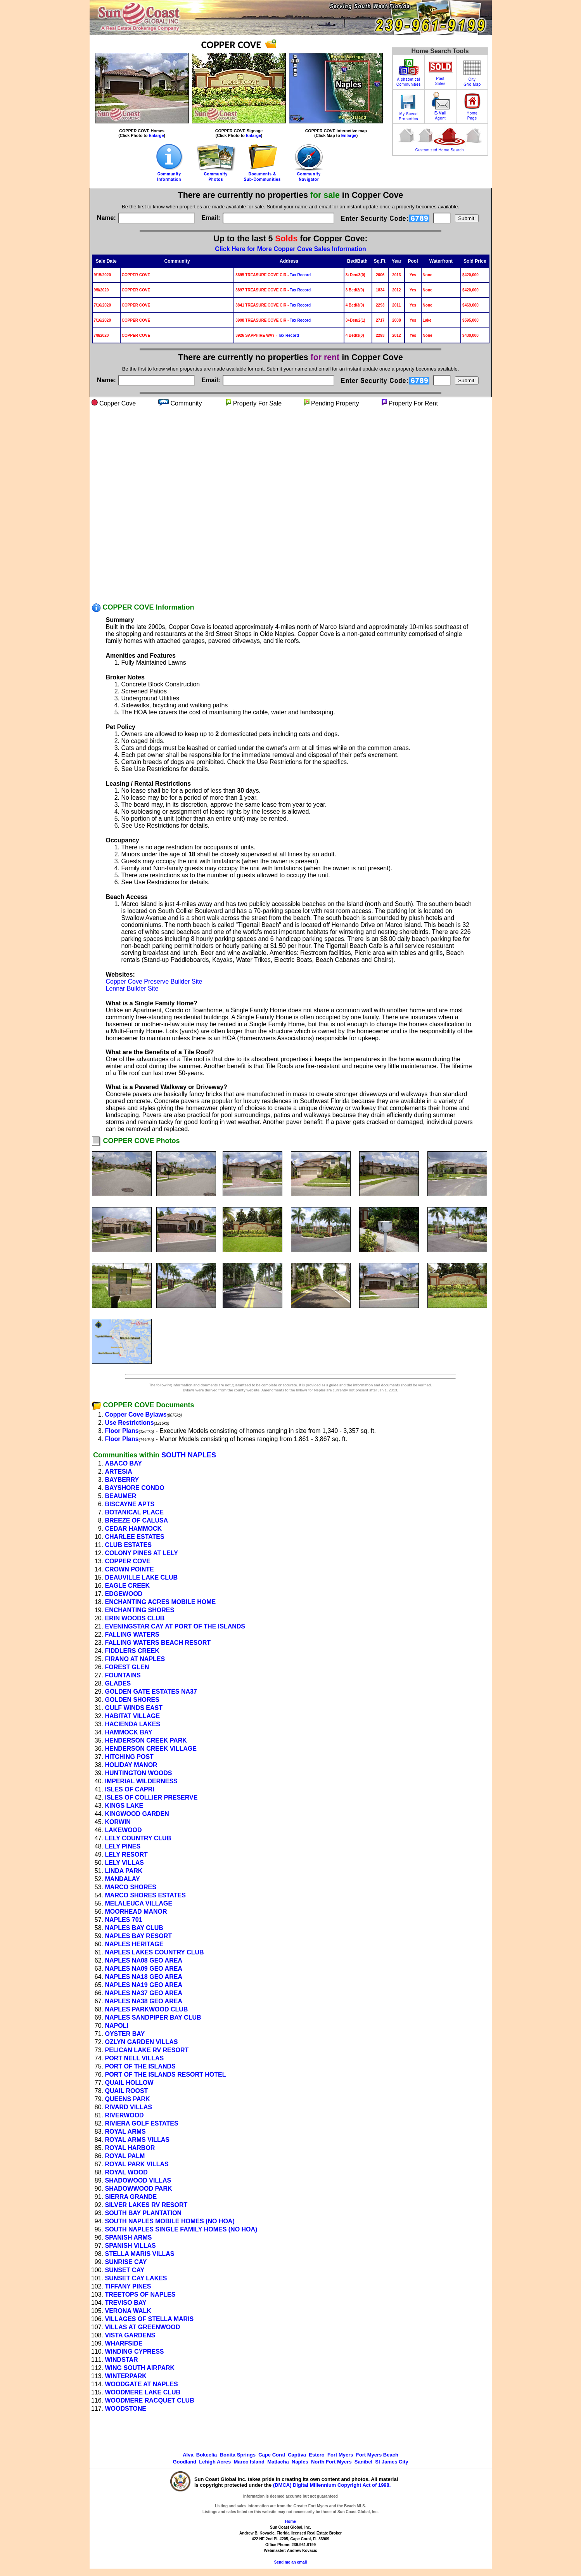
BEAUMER (121, 1496)
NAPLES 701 (123, 1919)
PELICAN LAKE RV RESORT (147, 2050)
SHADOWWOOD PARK (138, 2188)
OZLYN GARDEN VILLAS (141, 2042)
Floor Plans (122, 1430)
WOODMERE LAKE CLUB (143, 2392)
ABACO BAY (123, 1463)
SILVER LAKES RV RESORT (146, 2205)
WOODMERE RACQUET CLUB (149, 2400)
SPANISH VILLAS (130, 2245)
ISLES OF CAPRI (129, 1789)
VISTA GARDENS (130, 2335)
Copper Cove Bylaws (136, 1414)
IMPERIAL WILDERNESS (141, 1781)
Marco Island (248, 2462)
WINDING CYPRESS (134, 2351)
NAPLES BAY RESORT (138, 1936)
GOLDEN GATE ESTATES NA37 (151, 1691)
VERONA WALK (128, 2310)
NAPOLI (116, 2025)
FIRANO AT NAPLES (135, 1659)
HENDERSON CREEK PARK (146, 1740)
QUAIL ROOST (126, 2090)
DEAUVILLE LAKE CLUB (141, 1577)
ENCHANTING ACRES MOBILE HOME (160, 1602)
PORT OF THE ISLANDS (140, 2066)
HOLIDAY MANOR (131, 1765)
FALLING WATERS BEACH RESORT (158, 1642)
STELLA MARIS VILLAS (140, 2253)
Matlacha (278, 2462)
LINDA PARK (124, 1870)
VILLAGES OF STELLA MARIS (149, 2319)
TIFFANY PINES (128, 2286)
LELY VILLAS (124, 1862)
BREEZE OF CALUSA (136, 1520)
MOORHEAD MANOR (136, 1911)
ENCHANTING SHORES (140, 1610)
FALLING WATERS (132, 1634)
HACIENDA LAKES (133, 1724)
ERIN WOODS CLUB (135, 1618)
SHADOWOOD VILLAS (138, 2180)
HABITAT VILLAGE (132, 1716)
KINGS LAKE (124, 1805)
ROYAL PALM (125, 2156)
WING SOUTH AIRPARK (140, 2368)
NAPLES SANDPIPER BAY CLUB (153, 2017)
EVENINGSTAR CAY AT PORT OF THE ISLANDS (175, 1626)
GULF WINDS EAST (134, 1708)
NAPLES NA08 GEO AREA (143, 1960)
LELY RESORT (126, 1854)
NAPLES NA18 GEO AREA (143, 1976)
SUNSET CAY (125, 2270)
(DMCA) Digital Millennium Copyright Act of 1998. (332, 2485)
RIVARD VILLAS (128, 2107)
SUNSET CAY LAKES (136, 2278)
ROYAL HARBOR (130, 2148)
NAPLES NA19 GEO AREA (143, 1985)
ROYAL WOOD (126, 2172)
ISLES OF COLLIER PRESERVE (151, 1797)
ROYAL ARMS (125, 2131)
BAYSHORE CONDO (134, 1488)
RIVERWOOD (124, 2115)
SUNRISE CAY (126, 2262)
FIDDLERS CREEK (132, 1650)
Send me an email (290, 2562)
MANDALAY (122, 1879)
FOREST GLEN (127, 1667)
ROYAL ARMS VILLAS (137, 2139)
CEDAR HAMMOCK (133, 1528)
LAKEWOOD (123, 1830)
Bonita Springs (238, 2455)
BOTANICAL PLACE (134, 1512)
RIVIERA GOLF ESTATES (141, 2123)
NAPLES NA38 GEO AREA (143, 2001)
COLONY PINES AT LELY (141, 1553)
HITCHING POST (129, 1756)
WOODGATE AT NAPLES (141, 2384)
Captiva (297, 2455)
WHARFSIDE (124, 2343)
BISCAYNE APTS (130, 1504)
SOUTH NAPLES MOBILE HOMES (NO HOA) (170, 2221)
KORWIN (118, 1822)
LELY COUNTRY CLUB (138, 1838)
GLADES (118, 1683)
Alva (188, 2455)
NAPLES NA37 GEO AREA (143, 1993)
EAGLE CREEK (127, 1585)
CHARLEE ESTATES (134, 1536)
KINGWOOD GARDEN (137, 1813)
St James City (391, 2462)
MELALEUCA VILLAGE (139, 1903)
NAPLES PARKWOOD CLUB (146, 2009)
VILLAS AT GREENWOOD (142, 2327)
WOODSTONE (125, 2408)
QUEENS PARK (127, 2099)
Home (290, 2521)
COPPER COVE (127, 1561)
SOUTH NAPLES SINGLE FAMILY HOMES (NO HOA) (181, 2229)
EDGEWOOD (124, 1593)
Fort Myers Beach (377, 2455)
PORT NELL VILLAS (134, 2058)
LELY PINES (123, 1846)
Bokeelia (206, 2455)
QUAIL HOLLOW (129, 2082)
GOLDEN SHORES (132, 1699)
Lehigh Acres (215, 2462)
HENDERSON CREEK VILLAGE (151, 1748)
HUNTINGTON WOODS (138, 1773)
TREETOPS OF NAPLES (140, 2294)
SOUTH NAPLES (188, 1455)
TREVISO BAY (126, 2302)
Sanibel (363, 2462)
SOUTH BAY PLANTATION (143, 2213)
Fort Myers (340, 2455)
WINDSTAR (121, 2359)
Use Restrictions (129, 1422)
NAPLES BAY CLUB (134, 1928)
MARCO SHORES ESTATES (145, 1895)
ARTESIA (118, 1471)
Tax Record (300, 275)
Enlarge (156, 135)
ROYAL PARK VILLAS (137, 2164)
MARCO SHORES (130, 1887)
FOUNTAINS (123, 1675)
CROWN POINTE (129, 1569)
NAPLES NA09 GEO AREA (143, 1968)
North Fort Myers (331, 2462)
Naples (300, 2462)
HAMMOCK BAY (128, 1732)
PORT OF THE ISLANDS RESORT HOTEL (165, 2074)
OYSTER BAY (125, 2033)
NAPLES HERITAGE (134, 1944)
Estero (316, 2455)
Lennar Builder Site (132, 988)
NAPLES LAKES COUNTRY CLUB (154, 1952)
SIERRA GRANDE (131, 2196)
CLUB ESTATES (128, 1545)
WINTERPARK (126, 2376)
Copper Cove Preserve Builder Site (154, 981)
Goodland (184, 2462)
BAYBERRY (122, 1479)
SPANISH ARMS (128, 2237)
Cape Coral (271, 2455)
